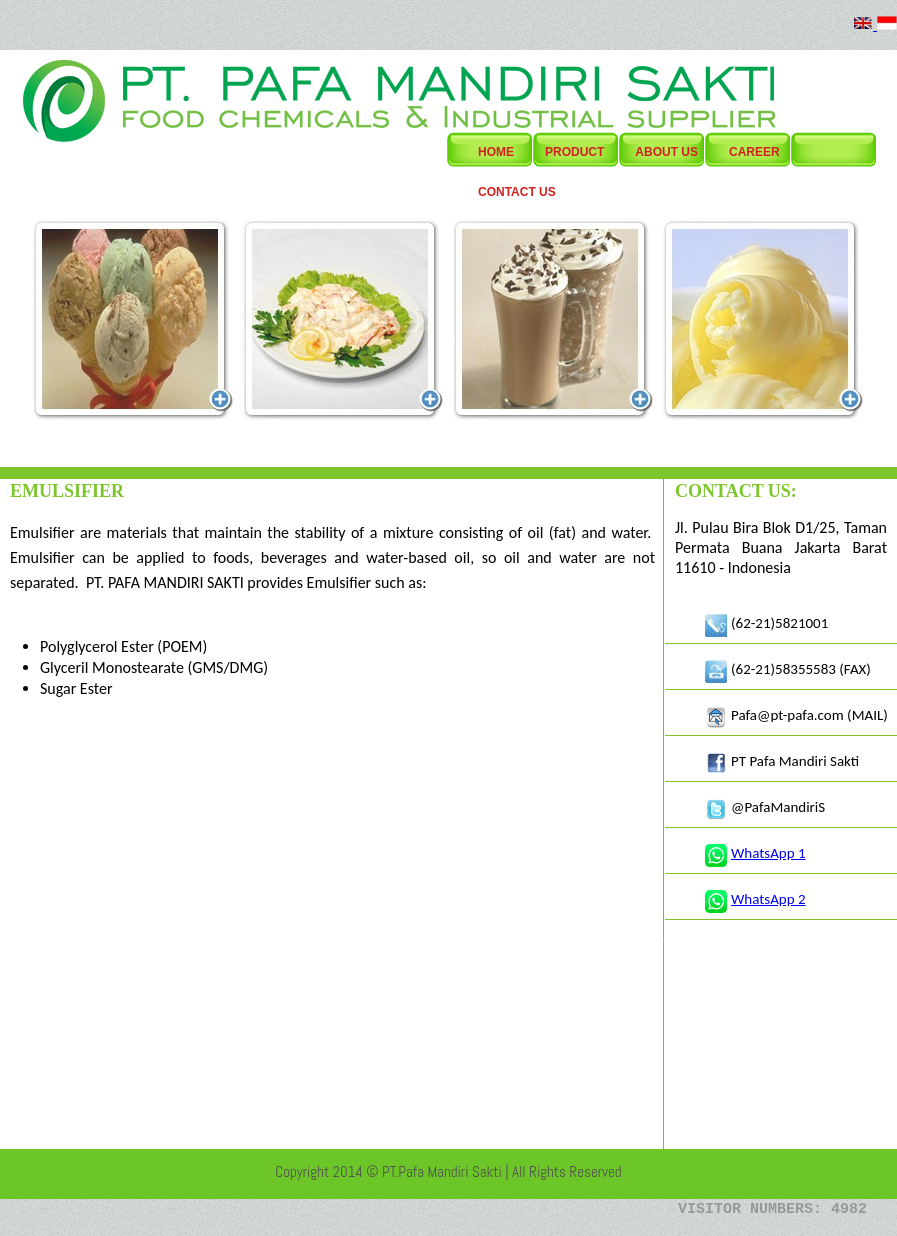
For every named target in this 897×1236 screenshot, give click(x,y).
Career (754, 152)
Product (574, 152)
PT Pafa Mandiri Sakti (795, 761)
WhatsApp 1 (768, 853)
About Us (666, 152)
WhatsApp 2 (768, 899)
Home (496, 152)
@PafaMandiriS (778, 807)
